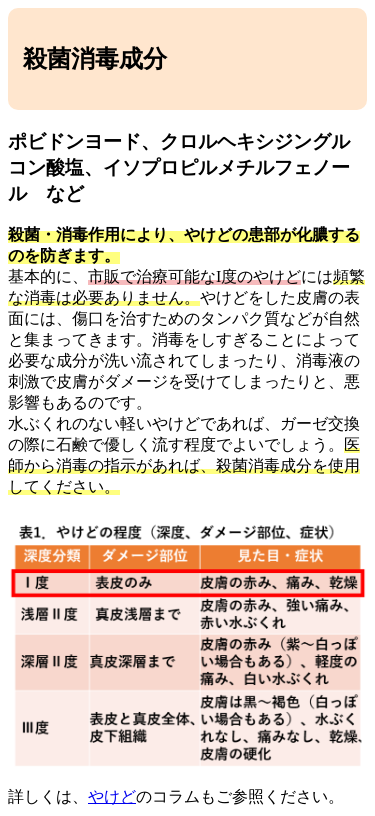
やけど (112, 796)
